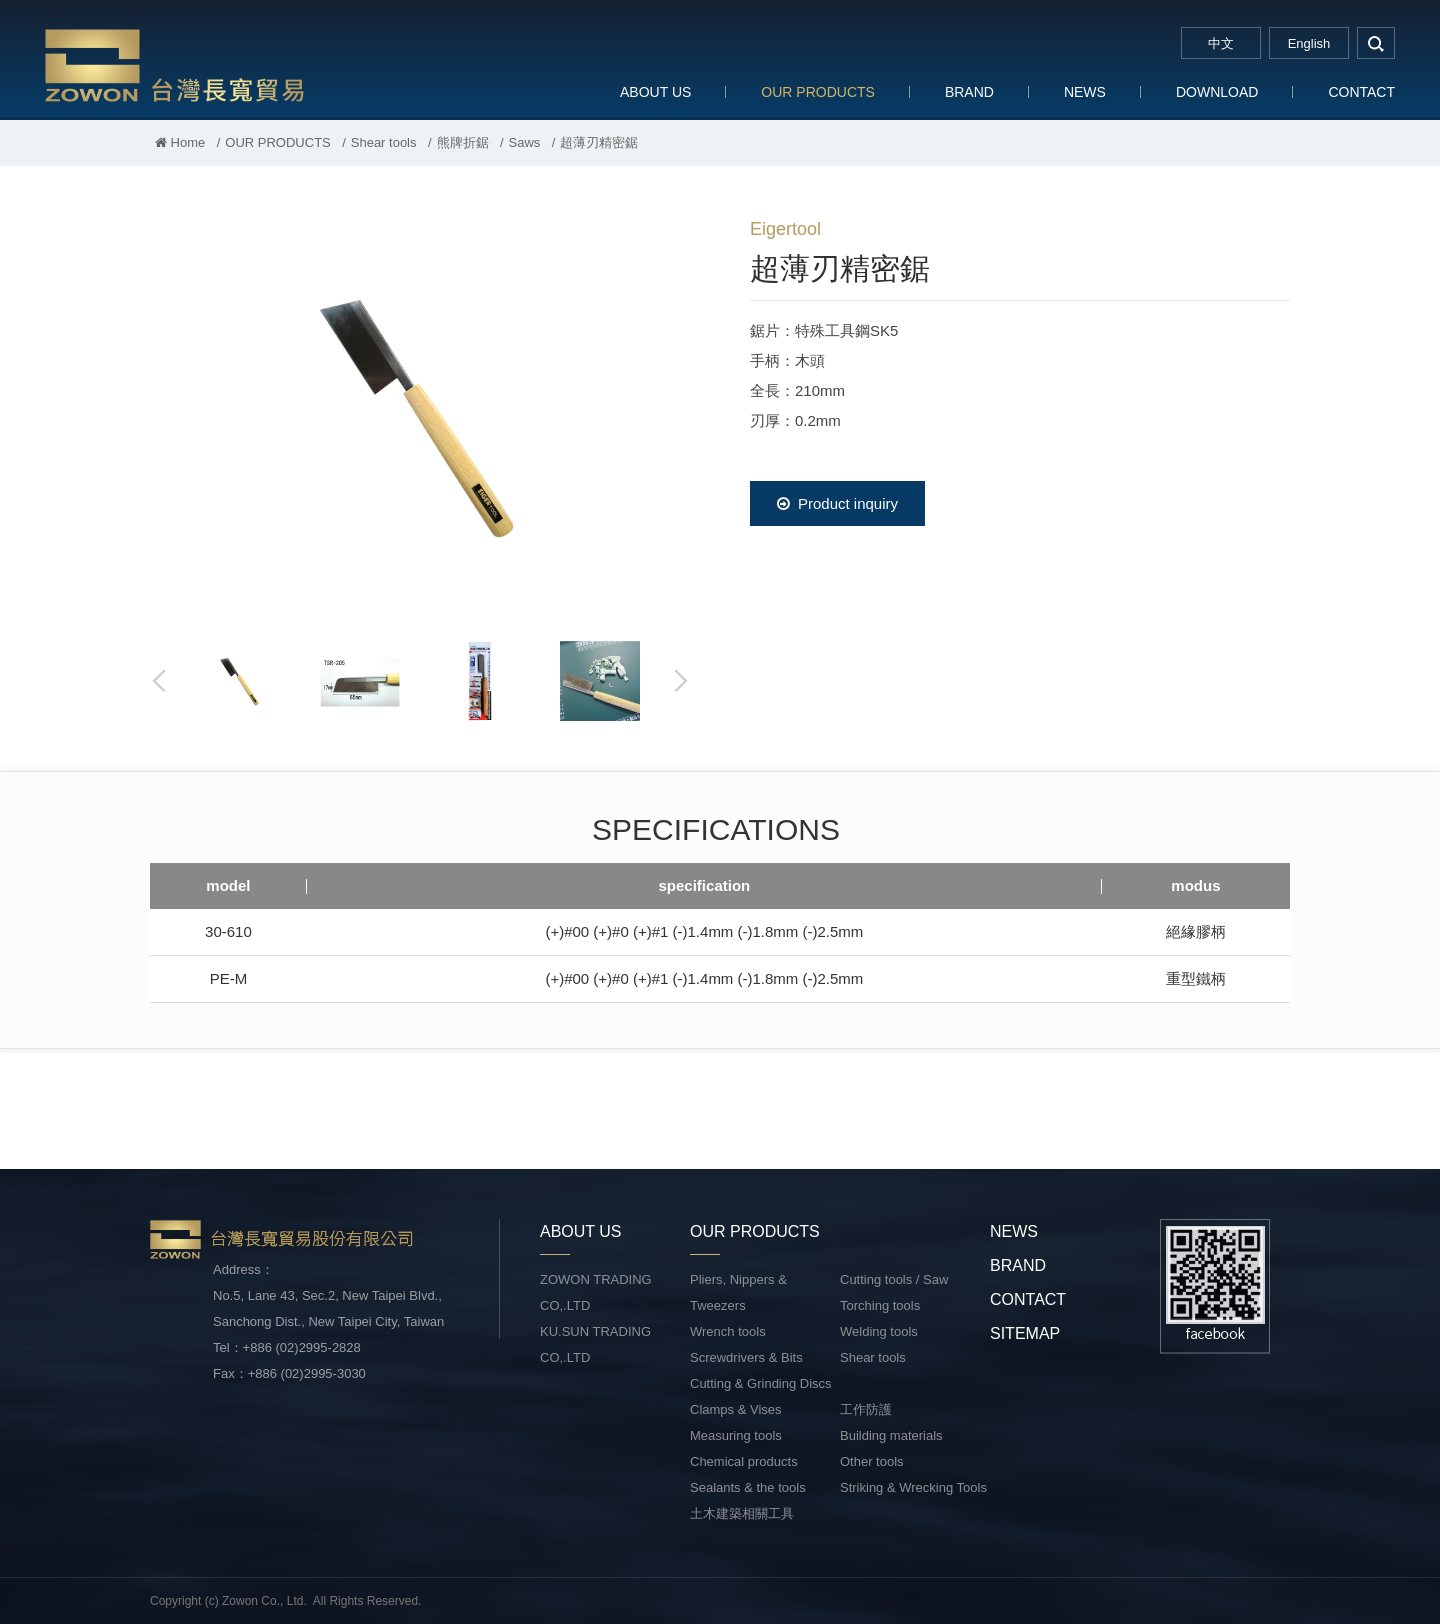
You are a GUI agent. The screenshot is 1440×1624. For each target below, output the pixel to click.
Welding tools (879, 1331)
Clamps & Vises (736, 1409)
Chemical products (744, 1461)
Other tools (872, 1461)
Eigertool (785, 229)
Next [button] (680, 681)
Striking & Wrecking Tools (913, 1487)
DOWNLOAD (1217, 92)
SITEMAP (1025, 1333)
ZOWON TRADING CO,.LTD (596, 1292)
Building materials (891, 1435)
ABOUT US (655, 92)
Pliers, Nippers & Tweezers (738, 1292)
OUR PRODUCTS (818, 92)
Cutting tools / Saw (894, 1279)
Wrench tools (728, 1331)
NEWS (1085, 92)
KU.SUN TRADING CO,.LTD (595, 1344)
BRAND (969, 92)
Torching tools (880, 1305)
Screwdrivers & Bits (746, 1357)
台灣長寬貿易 (175, 64)
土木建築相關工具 (742, 1513)
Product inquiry (837, 503)
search (1376, 43)
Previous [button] (160, 681)
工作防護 (866, 1409)
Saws (525, 142)
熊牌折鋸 (463, 142)
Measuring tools (736, 1435)
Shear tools (384, 142)
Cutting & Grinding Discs (761, 1383)
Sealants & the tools (748, 1487)
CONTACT (1361, 92)
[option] (420, 416)
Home (180, 142)
